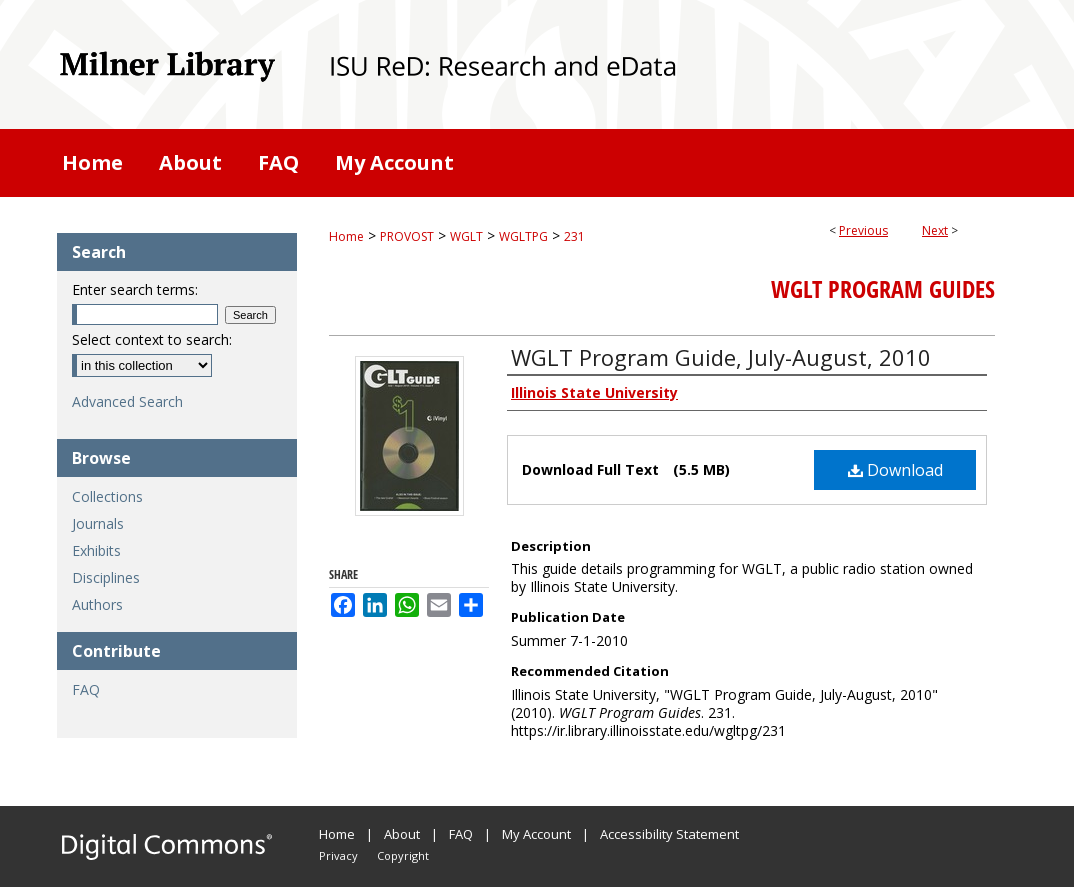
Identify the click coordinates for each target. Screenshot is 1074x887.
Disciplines (106, 577)
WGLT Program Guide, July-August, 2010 (721, 357)
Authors (97, 604)
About (402, 834)
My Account (536, 834)
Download (895, 470)
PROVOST (407, 236)
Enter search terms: (135, 289)
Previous (863, 230)
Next (935, 230)
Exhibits (96, 550)
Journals (98, 523)
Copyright (403, 855)
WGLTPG (523, 236)
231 (574, 236)
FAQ (86, 689)
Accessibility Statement (669, 834)
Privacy (338, 855)
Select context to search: (152, 339)
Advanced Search (127, 401)
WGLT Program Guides (883, 289)
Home (346, 236)
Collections (107, 496)
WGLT (466, 236)
